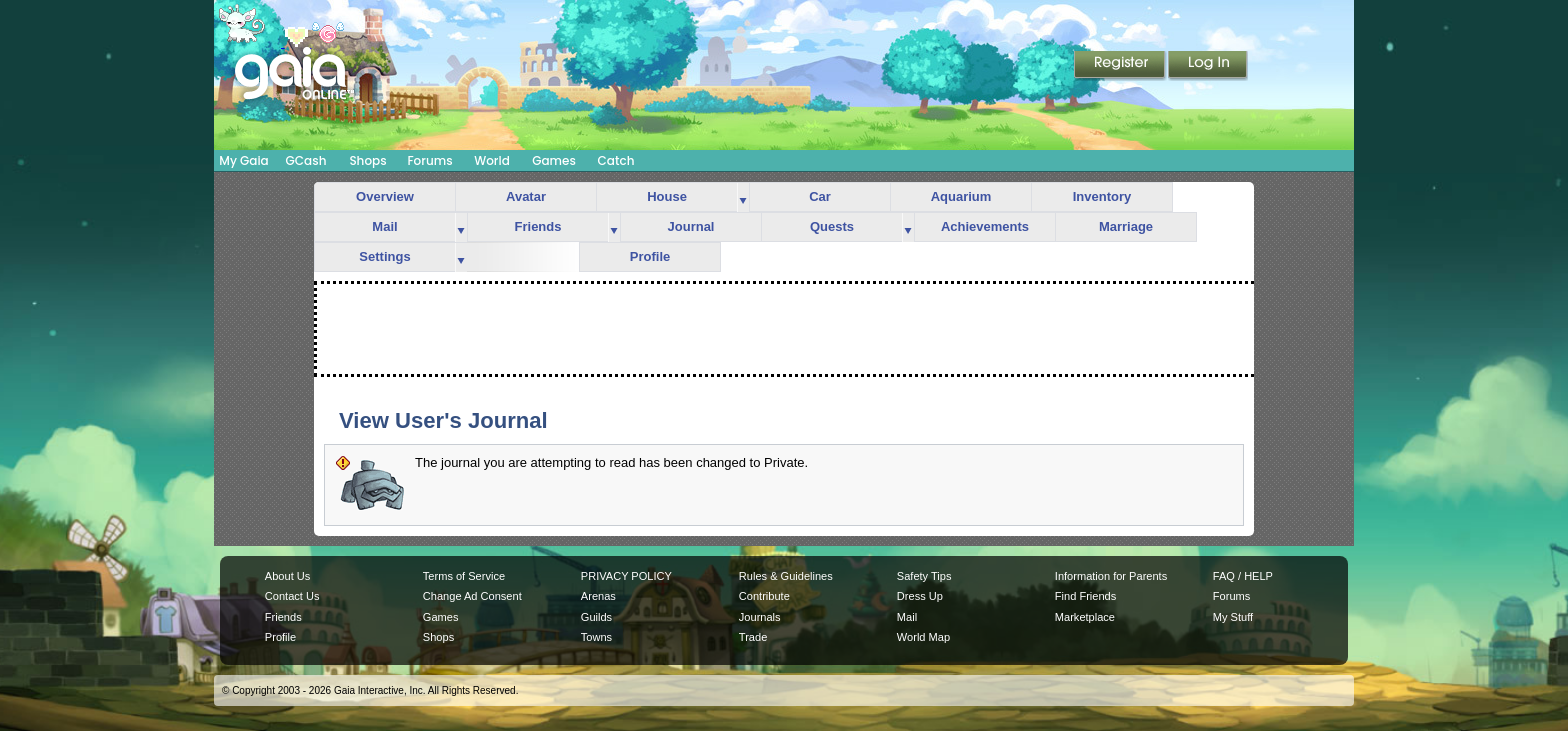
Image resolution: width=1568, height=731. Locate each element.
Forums (429, 160)
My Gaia (243, 160)
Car (820, 196)
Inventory (1102, 196)
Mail (384, 226)
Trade (753, 637)
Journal (691, 226)
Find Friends (1085, 596)
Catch (616, 160)
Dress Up (920, 596)
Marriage (1126, 226)
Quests (832, 226)
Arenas (598, 596)
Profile (650, 256)
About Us (287, 576)
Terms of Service (464, 576)
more (743, 197)
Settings (384, 256)
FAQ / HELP (1243, 576)
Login (1208, 66)
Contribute (764, 596)
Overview (385, 196)
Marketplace (1085, 617)
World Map (923, 637)
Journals (760, 617)
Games (554, 160)
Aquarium (961, 196)
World (492, 160)
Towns (596, 637)
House (667, 196)
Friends (538, 226)
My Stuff (1233, 617)
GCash (306, 160)
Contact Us (292, 596)
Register (1121, 66)
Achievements (985, 226)
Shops (367, 160)
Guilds (596, 617)
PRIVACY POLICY (626, 576)
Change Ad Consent (472, 596)
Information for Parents (1111, 576)
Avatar (526, 196)
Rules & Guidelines (786, 576)
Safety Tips (924, 576)
